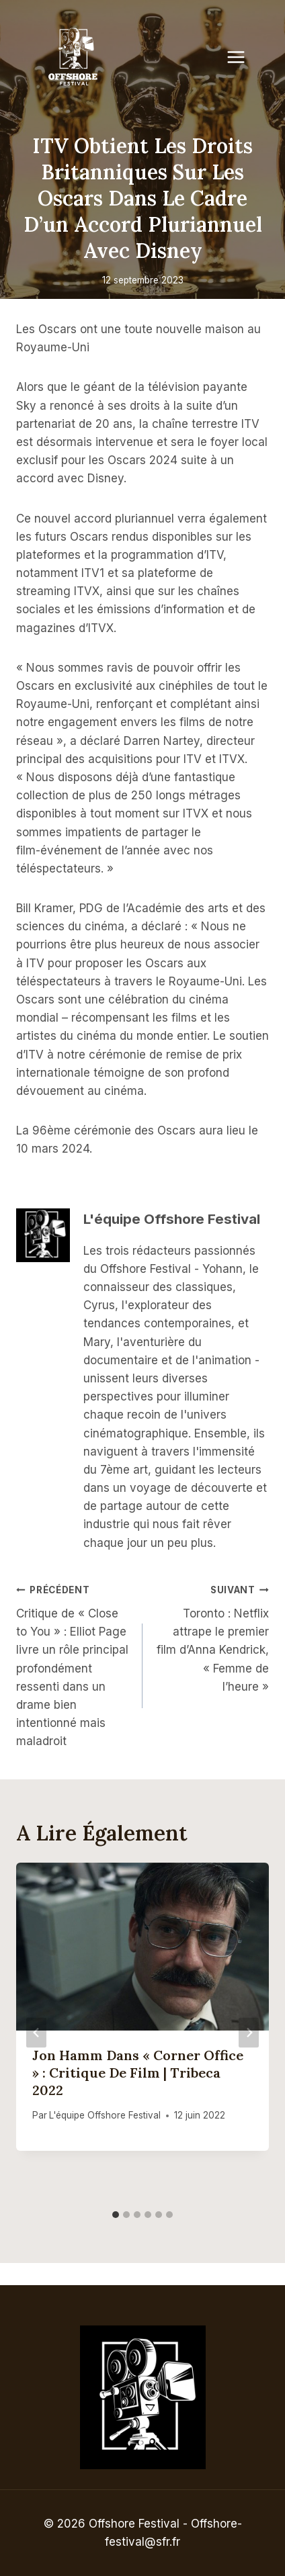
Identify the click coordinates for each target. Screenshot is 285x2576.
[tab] (115, 2214)
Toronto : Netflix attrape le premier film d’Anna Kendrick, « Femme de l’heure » (211, 1637)
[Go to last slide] (36, 2033)
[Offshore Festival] (74, 57)
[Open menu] (242, 57)
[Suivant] (249, 2033)
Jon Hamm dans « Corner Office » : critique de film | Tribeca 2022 (137, 2072)
